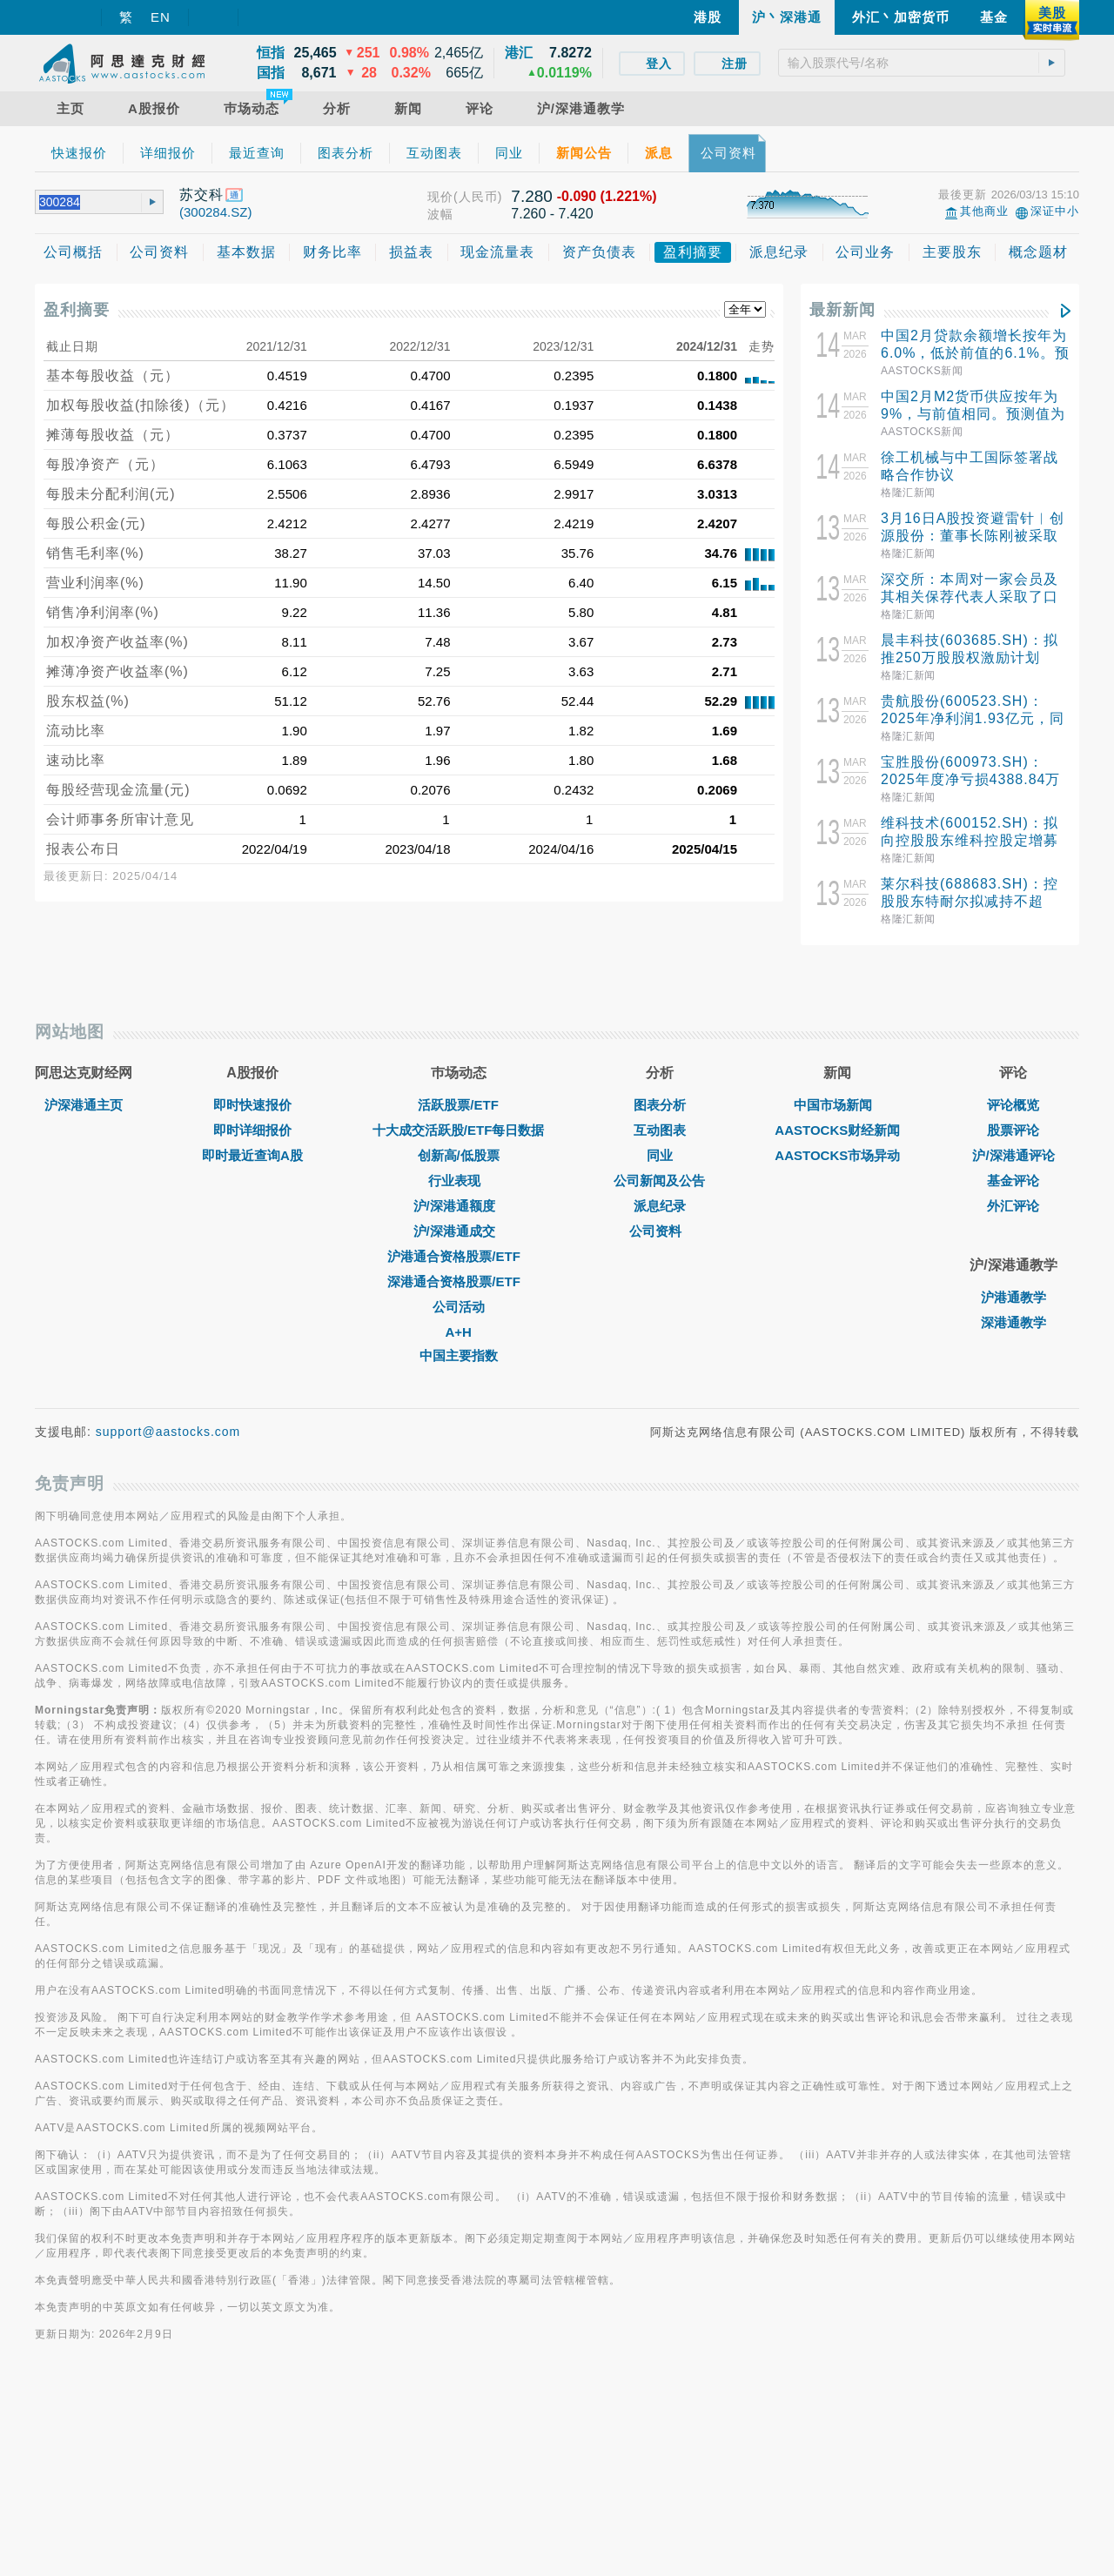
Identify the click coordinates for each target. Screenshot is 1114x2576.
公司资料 (659, 1421)
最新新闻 (842, 310)
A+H (458, 1522)
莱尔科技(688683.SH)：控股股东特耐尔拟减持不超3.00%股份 (969, 901)
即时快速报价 (252, 1295)
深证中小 (1054, 211)
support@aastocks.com (168, 1622)
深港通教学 (1013, 1513)
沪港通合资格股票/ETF (458, 1446)
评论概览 (1013, 1295)
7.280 (532, 196)
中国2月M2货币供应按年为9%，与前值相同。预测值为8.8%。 (973, 414)
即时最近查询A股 (252, 1345)
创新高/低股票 (459, 1345)
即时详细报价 (252, 1320)
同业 (660, 1345)
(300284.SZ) (215, 212)
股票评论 (1013, 1320)
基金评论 (1013, 1371)
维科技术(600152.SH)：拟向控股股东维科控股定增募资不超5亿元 (969, 840)
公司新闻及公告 (659, 1371)
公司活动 (459, 1497)
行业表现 (458, 1371)
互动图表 (660, 1320)
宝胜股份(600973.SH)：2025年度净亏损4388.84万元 (970, 779)
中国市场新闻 (837, 1295)
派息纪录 (660, 1396)
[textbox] (921, 63)
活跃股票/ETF (458, 1295)
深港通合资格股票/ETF (458, 1472)
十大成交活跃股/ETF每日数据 (458, 1320)
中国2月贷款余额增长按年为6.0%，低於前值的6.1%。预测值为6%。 (975, 353)
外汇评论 (1013, 1396)
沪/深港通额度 (458, 1396)
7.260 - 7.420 (552, 213)
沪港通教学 (1013, 1487)
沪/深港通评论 (1013, 1345)
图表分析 (660, 1295)
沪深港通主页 (83, 1295)
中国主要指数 (458, 1546)
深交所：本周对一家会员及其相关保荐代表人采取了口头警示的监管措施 (969, 596)
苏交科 (201, 194)
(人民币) (477, 197)
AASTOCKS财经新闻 (837, 1320)
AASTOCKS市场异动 (837, 1345)
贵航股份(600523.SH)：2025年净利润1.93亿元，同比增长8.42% (972, 718)
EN (161, 17)
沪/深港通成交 (458, 1421)
